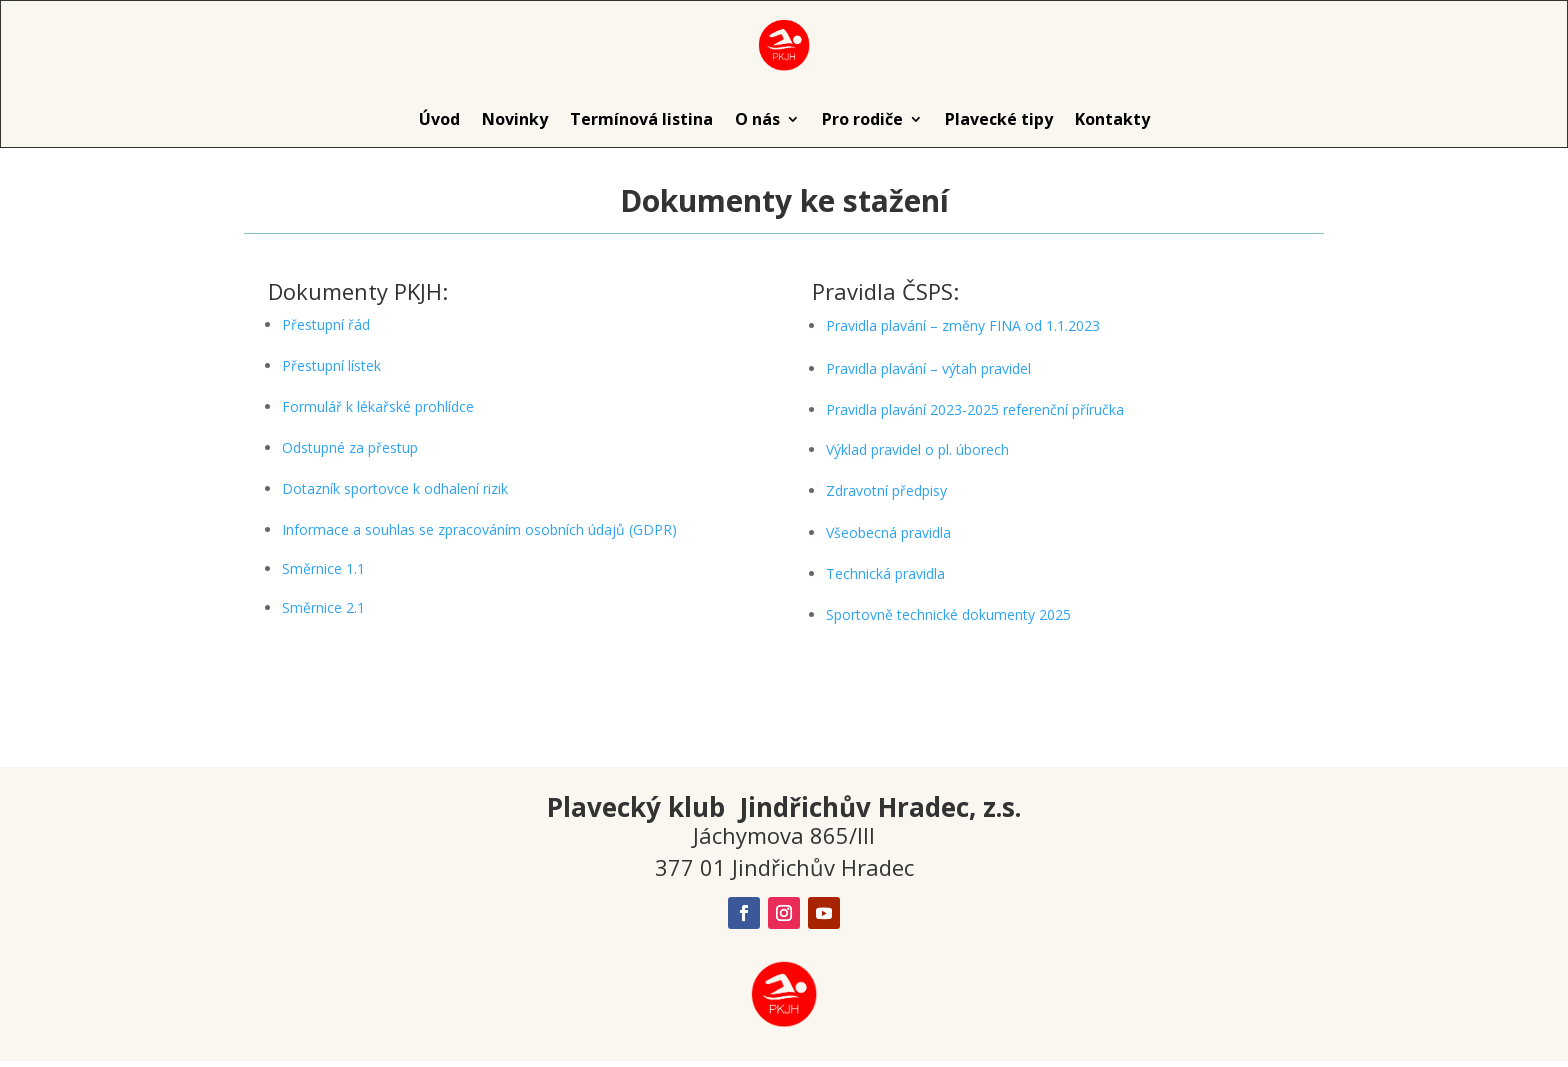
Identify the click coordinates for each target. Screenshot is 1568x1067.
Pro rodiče (862, 119)
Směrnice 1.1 (323, 568)
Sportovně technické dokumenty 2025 (948, 614)
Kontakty (1112, 119)
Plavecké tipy (999, 119)
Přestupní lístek (331, 365)
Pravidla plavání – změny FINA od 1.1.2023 (963, 325)
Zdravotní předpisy (886, 490)
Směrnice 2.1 (323, 607)
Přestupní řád (326, 324)
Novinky (515, 119)
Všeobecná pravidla (888, 532)
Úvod (439, 119)
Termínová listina (641, 119)
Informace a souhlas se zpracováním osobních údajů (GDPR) (479, 529)
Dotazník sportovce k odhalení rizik (395, 488)
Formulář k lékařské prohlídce (378, 406)
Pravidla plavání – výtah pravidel (928, 368)
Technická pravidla (885, 573)
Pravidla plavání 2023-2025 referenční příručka (975, 409)
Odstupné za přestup (350, 447)
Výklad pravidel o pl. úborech (917, 449)
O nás (757, 119)
